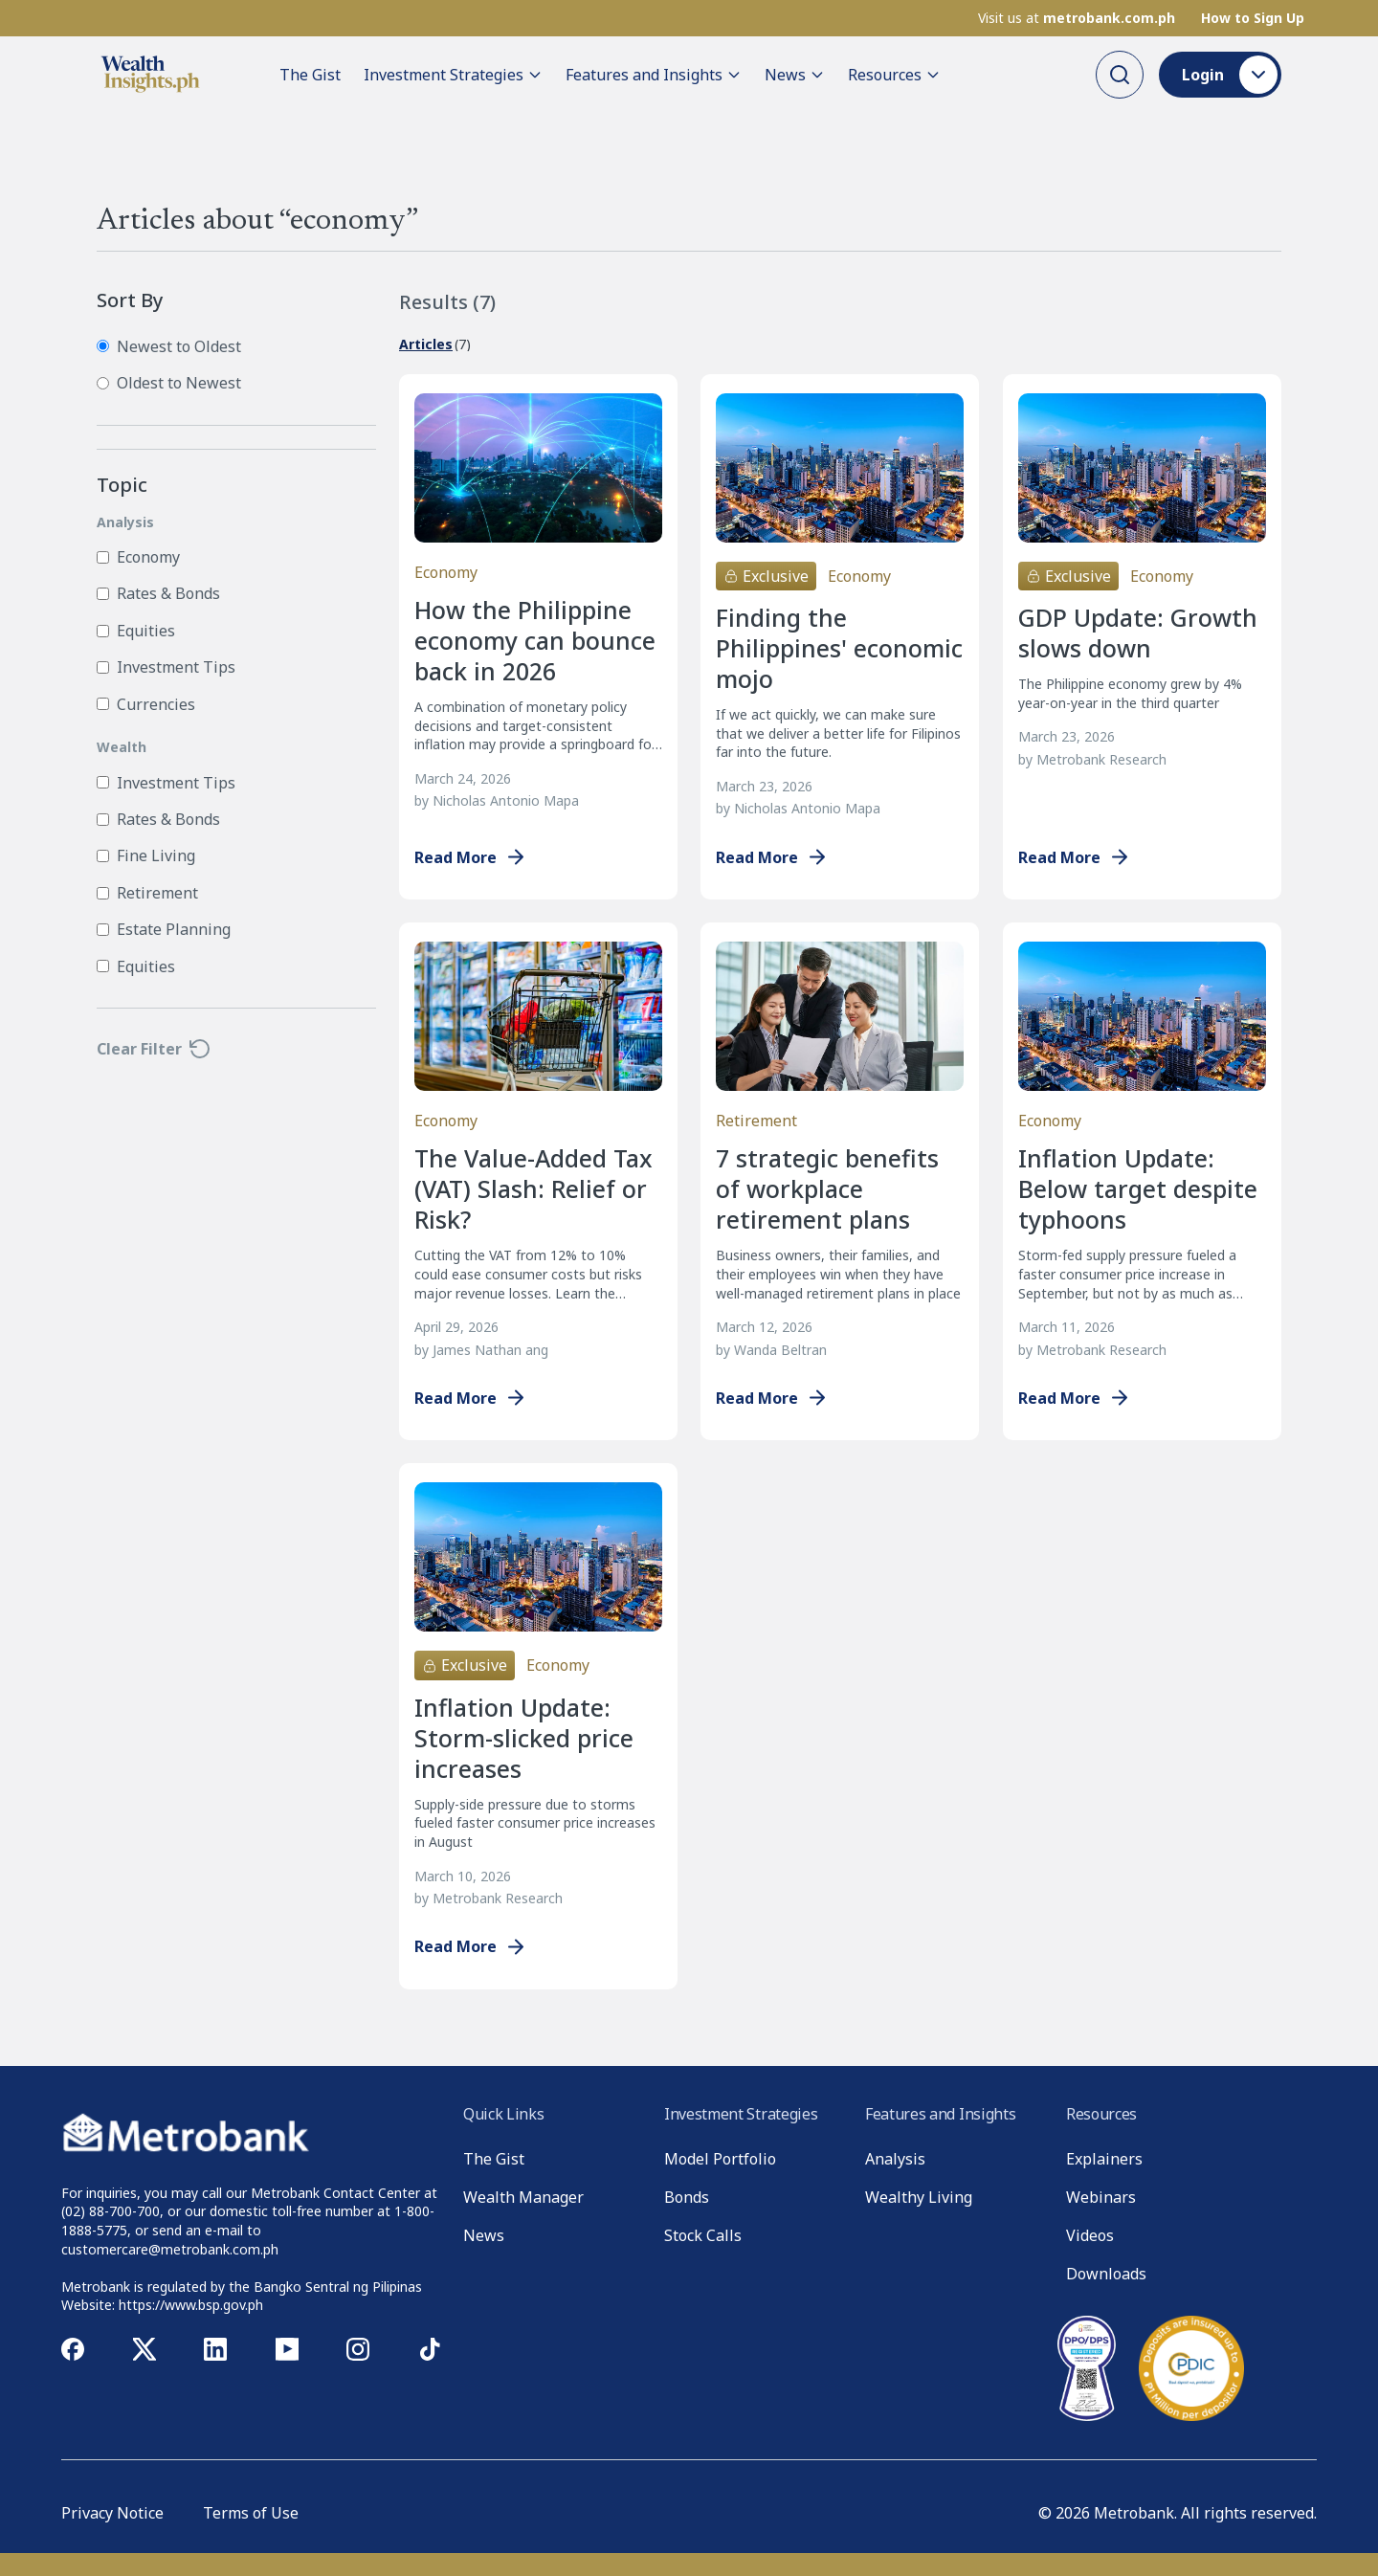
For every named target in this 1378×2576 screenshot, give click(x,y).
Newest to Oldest (169, 346)
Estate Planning (164, 929)
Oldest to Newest (169, 382)
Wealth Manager (523, 2197)
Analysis (895, 2158)
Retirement (147, 892)
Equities (136, 630)
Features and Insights (654, 74)
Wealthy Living (918, 2197)
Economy (138, 556)
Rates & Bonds (158, 593)
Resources (894, 74)
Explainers (1104, 2158)
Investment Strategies (453, 74)
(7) (435, 344)
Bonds (686, 2197)
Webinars (1101, 2197)
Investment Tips (166, 666)
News (795, 74)
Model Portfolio (720, 2158)
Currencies (146, 704)
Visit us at (1076, 18)
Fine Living (146, 855)
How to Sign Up (1252, 18)
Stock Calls (703, 2235)
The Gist (310, 74)
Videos (1090, 2235)
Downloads (1106, 2273)
